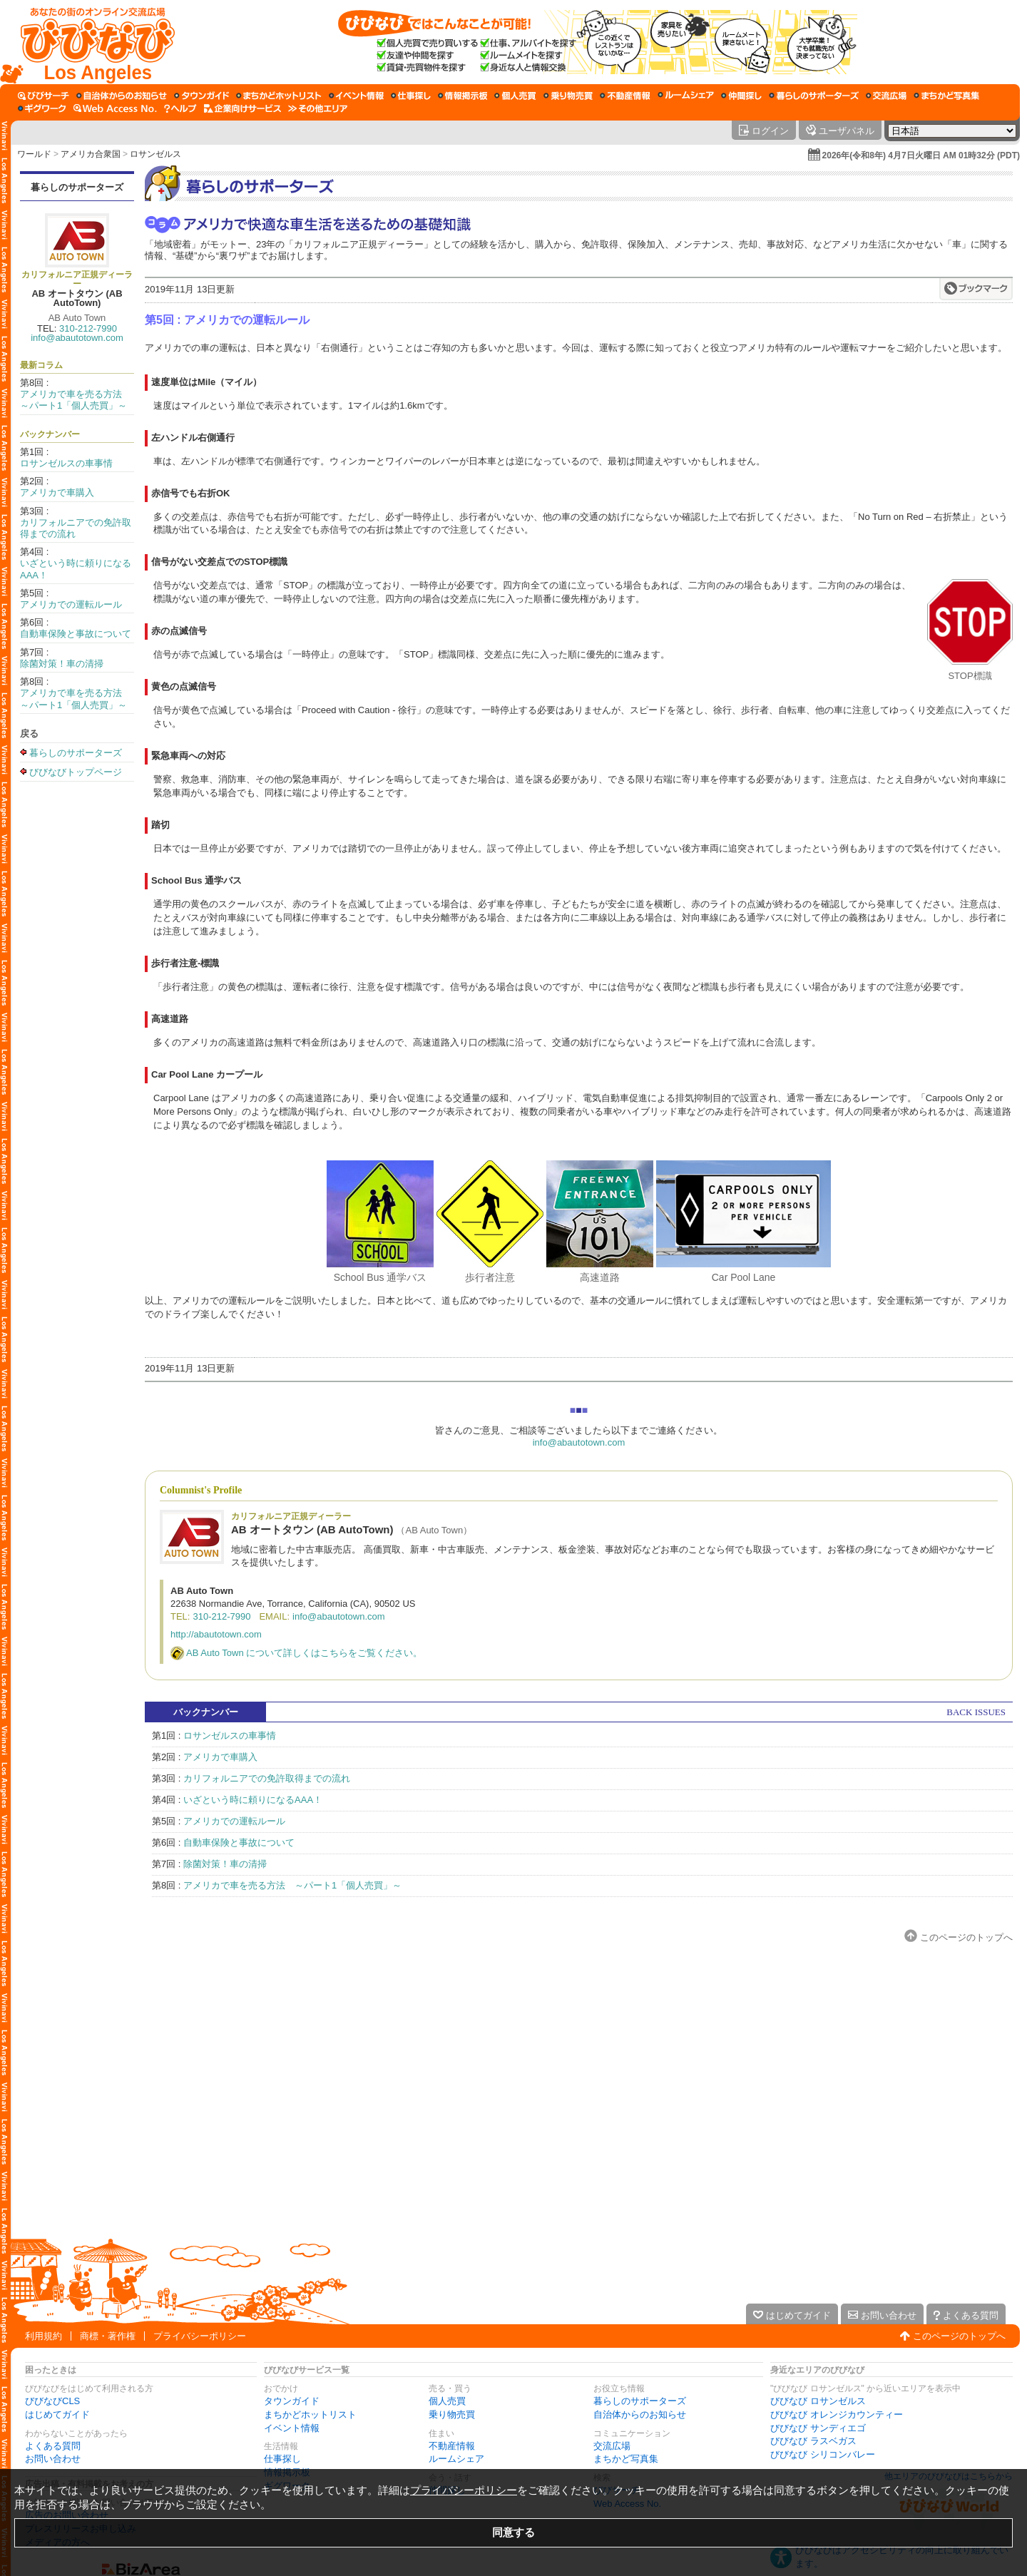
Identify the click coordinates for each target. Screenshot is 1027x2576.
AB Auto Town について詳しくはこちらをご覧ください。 (304, 1652)
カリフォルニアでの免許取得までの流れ (266, 1778)
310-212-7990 (88, 328)
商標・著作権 (108, 2336)
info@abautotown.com (77, 337)
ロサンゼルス (155, 154)
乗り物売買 (452, 2414)
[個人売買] (515, 95)
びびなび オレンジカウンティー (836, 2414)
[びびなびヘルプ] (180, 108)
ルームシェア (456, 2458)
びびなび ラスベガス (813, 2441)
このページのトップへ (966, 1937)
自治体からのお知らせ (639, 2414)
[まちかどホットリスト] (279, 95)
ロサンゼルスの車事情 (66, 463)
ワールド (34, 154)
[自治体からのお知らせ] (121, 95)
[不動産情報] (625, 95)
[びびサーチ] (43, 95)
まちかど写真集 (625, 2458)
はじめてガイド (57, 2414)
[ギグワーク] (42, 108)
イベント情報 (292, 2428)
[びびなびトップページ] (91, 42)
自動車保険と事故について (75, 633)
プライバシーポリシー (199, 2336)
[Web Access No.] (115, 108)
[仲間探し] (741, 95)
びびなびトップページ (75, 772)
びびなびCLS (52, 2401)
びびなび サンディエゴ (818, 2428)
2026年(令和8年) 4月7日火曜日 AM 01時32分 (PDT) (921, 155)
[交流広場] (886, 95)
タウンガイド (292, 2401)
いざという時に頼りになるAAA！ (252, 1799)
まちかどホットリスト (310, 2414)
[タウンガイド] (201, 95)
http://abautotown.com (216, 1634)
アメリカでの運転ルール (71, 604)
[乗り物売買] (568, 95)
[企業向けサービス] (242, 108)
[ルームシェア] (686, 95)
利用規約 (43, 2336)
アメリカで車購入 (57, 492)
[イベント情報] (356, 95)
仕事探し (282, 2458)
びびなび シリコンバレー (822, 2454)
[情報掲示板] (462, 95)
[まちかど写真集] (946, 95)
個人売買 (447, 2401)
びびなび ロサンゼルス (818, 2401)
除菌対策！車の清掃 (61, 663)
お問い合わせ (53, 2458)
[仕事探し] (411, 95)
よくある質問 (53, 2445)
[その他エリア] (317, 108)
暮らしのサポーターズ (77, 187)
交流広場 (611, 2445)
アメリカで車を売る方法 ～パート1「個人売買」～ (75, 400)
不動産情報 (452, 2445)
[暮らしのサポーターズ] (814, 95)
